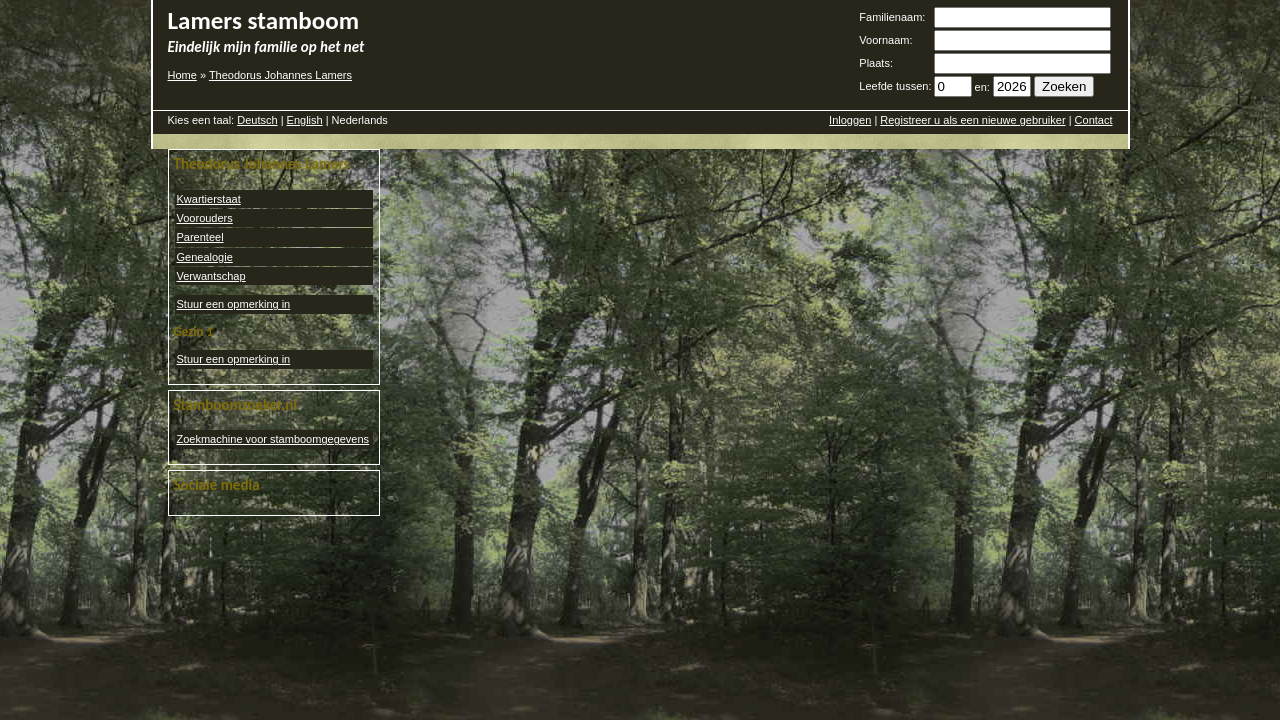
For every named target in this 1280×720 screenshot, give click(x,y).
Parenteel (200, 237)
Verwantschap (211, 276)
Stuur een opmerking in (234, 304)
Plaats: (876, 63)
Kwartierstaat (209, 199)
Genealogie (205, 257)
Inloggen (850, 120)
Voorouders (205, 218)
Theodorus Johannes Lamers (280, 75)
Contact (1094, 120)
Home (182, 75)
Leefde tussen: (895, 86)
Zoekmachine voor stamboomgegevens (273, 439)
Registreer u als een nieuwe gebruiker (972, 120)
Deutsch (257, 120)
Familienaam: (892, 17)
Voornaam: (885, 40)
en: (982, 87)
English (305, 120)
